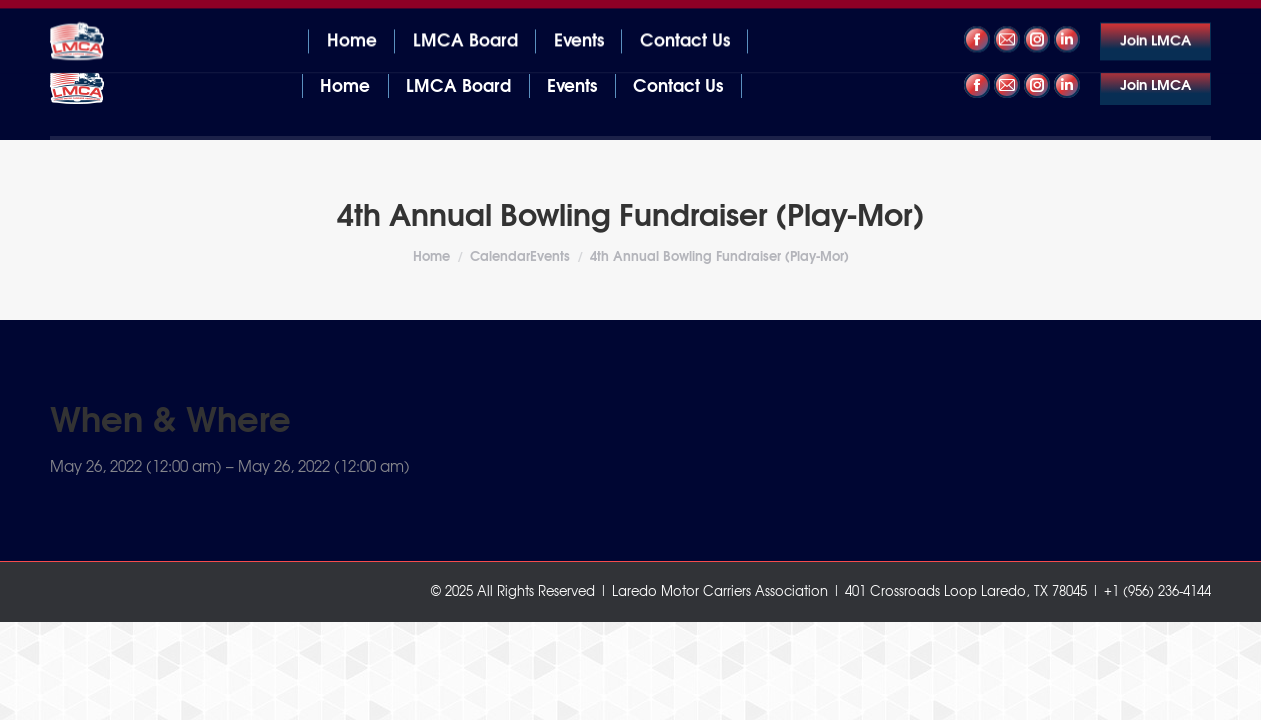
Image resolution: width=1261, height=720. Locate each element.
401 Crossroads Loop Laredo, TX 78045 (175, 18)
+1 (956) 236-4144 (1149, 18)
